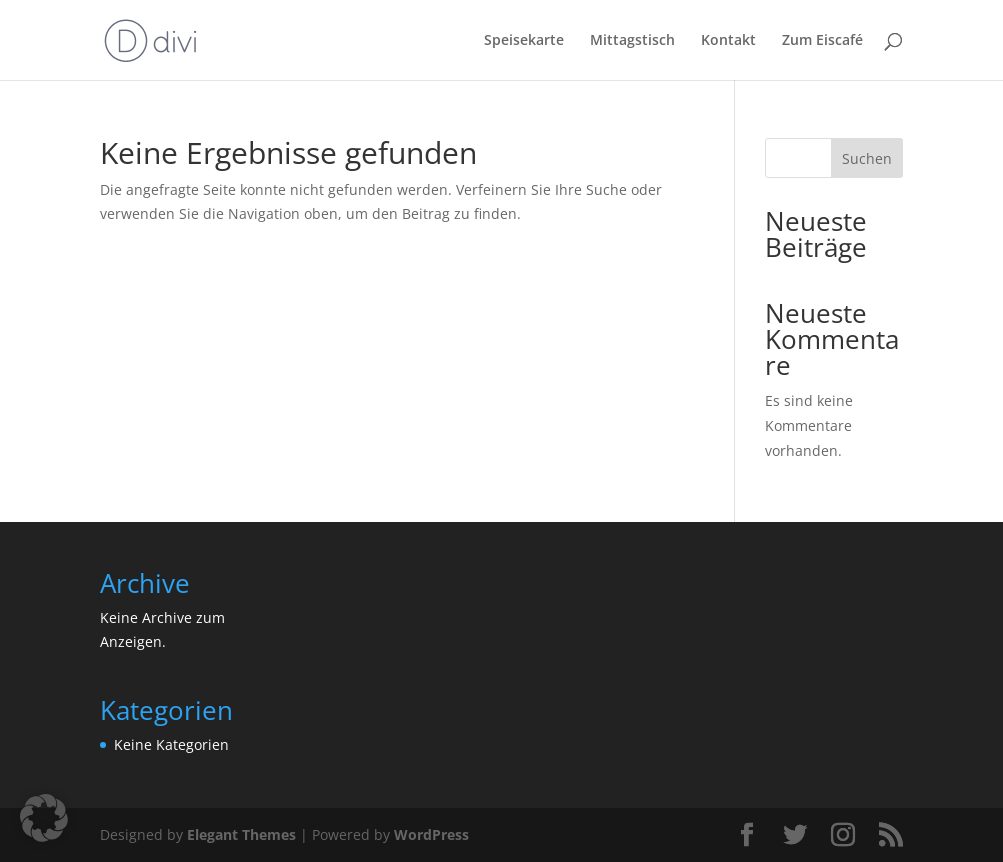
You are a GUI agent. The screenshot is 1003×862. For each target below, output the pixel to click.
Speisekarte (524, 41)
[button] (44, 818)
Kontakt (728, 41)
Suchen (867, 158)
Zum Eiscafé (822, 41)
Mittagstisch (632, 41)
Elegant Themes (241, 834)
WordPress (431, 834)
